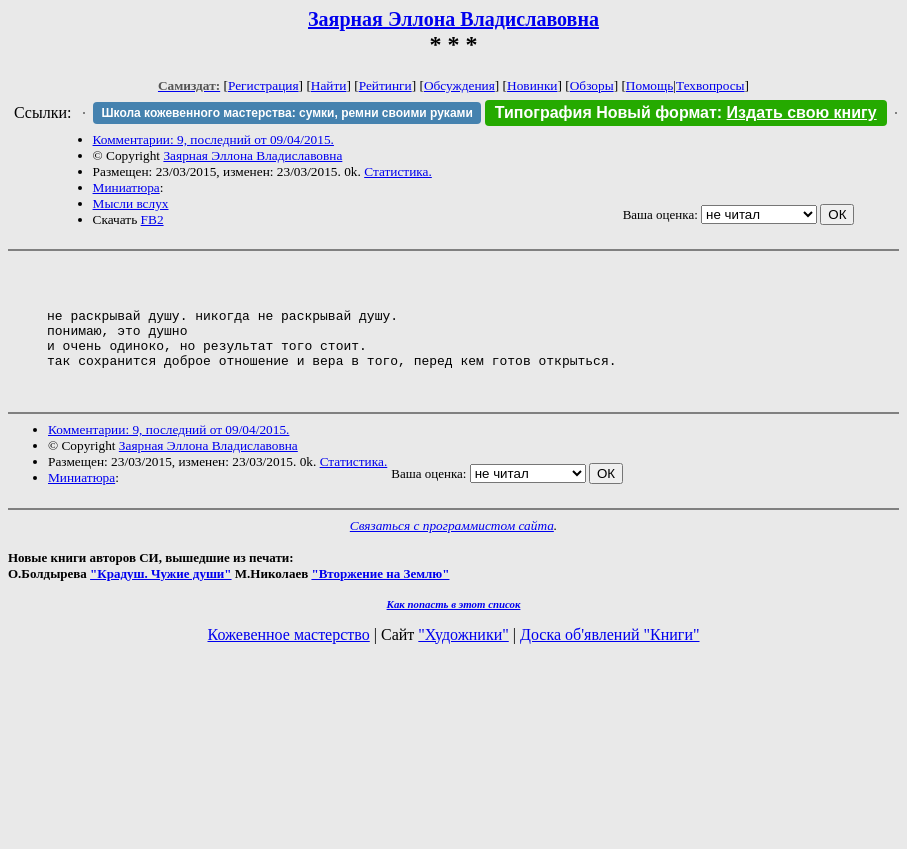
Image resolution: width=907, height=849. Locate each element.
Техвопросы (710, 85)
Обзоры (592, 85)
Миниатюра (126, 187)
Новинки (532, 85)
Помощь (649, 85)
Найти (329, 85)
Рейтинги (385, 85)
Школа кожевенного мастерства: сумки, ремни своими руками (286, 113)
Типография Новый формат (606, 112)
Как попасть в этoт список (454, 631)
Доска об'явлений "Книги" (610, 661)
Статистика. (398, 171)
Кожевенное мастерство (289, 661)
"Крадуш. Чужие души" (161, 600)
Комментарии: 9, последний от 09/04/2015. (213, 139)
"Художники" (463, 661)
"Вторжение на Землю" (380, 600)
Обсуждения (459, 85)
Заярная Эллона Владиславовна (453, 19)
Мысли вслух (131, 203)
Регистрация (263, 85)
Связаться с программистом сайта (452, 552)
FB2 (152, 219)
